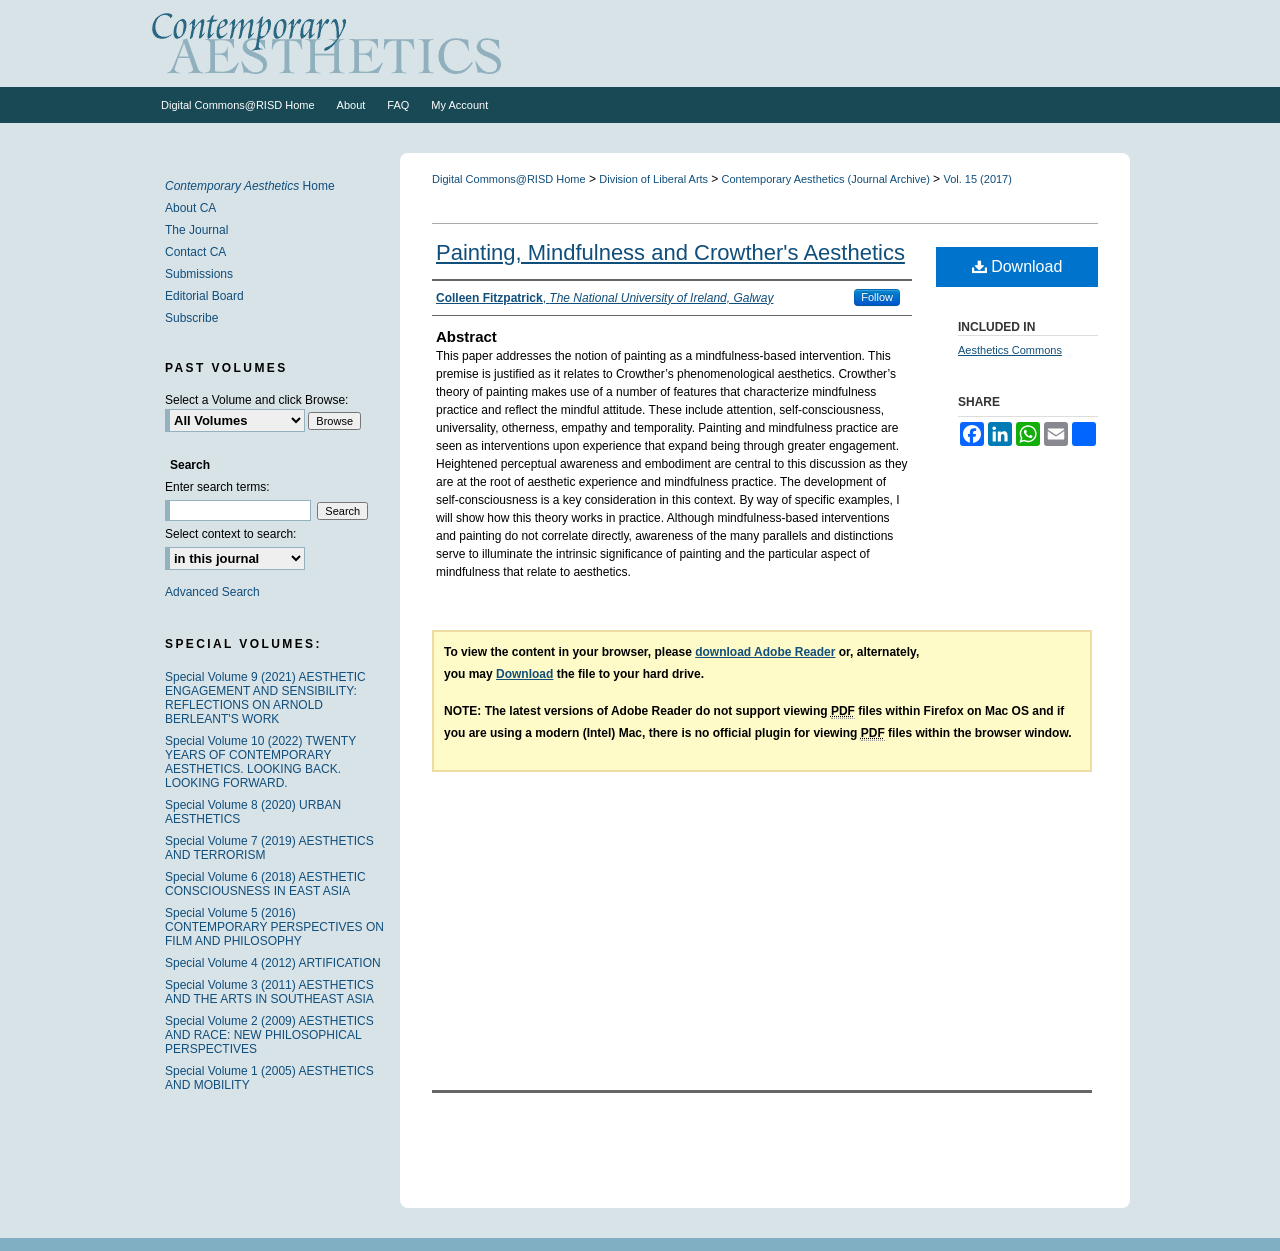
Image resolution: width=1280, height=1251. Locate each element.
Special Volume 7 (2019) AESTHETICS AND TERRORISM (269, 848)
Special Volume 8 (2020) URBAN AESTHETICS (253, 812)
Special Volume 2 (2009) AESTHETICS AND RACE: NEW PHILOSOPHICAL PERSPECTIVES (269, 1035)
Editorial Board (204, 296)
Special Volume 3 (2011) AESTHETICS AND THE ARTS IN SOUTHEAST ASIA (269, 992)
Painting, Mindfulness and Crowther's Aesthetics (670, 252)
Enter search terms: (217, 487)
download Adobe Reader (765, 652)
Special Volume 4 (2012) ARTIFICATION (273, 963)
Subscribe (191, 318)
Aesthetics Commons (1010, 350)
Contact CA (195, 252)
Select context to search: (230, 534)
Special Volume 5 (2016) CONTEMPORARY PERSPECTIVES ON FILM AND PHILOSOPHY (274, 927)
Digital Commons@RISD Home (509, 179)
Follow (877, 297)
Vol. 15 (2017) (977, 179)
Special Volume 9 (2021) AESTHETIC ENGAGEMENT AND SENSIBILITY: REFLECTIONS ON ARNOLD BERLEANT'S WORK (265, 698)
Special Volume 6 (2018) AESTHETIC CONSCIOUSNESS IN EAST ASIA (265, 884)
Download (1017, 266)
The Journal (196, 230)
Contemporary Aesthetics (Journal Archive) (828, 179)
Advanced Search (212, 592)
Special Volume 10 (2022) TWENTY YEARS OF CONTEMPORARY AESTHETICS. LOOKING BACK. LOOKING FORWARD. (260, 762)
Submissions (199, 274)
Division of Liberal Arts (655, 179)
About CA (190, 208)
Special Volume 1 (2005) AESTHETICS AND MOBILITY (269, 1078)
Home (250, 186)
